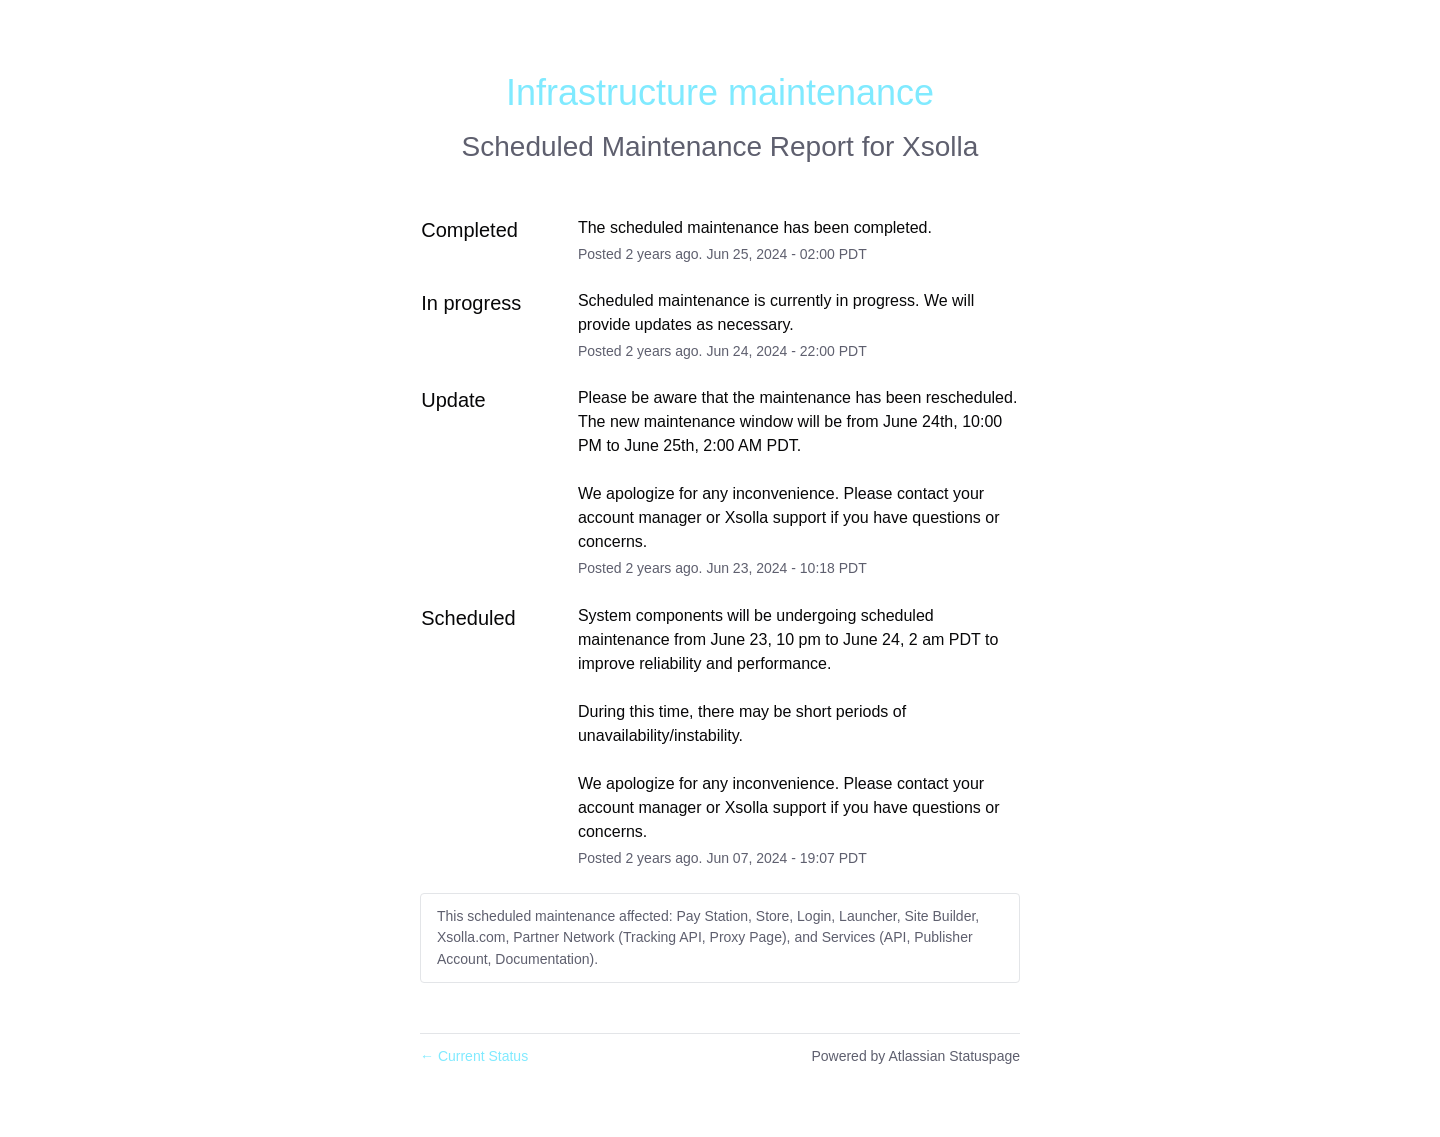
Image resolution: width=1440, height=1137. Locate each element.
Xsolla (940, 146)
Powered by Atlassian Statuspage (915, 1056)
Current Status (474, 1056)
